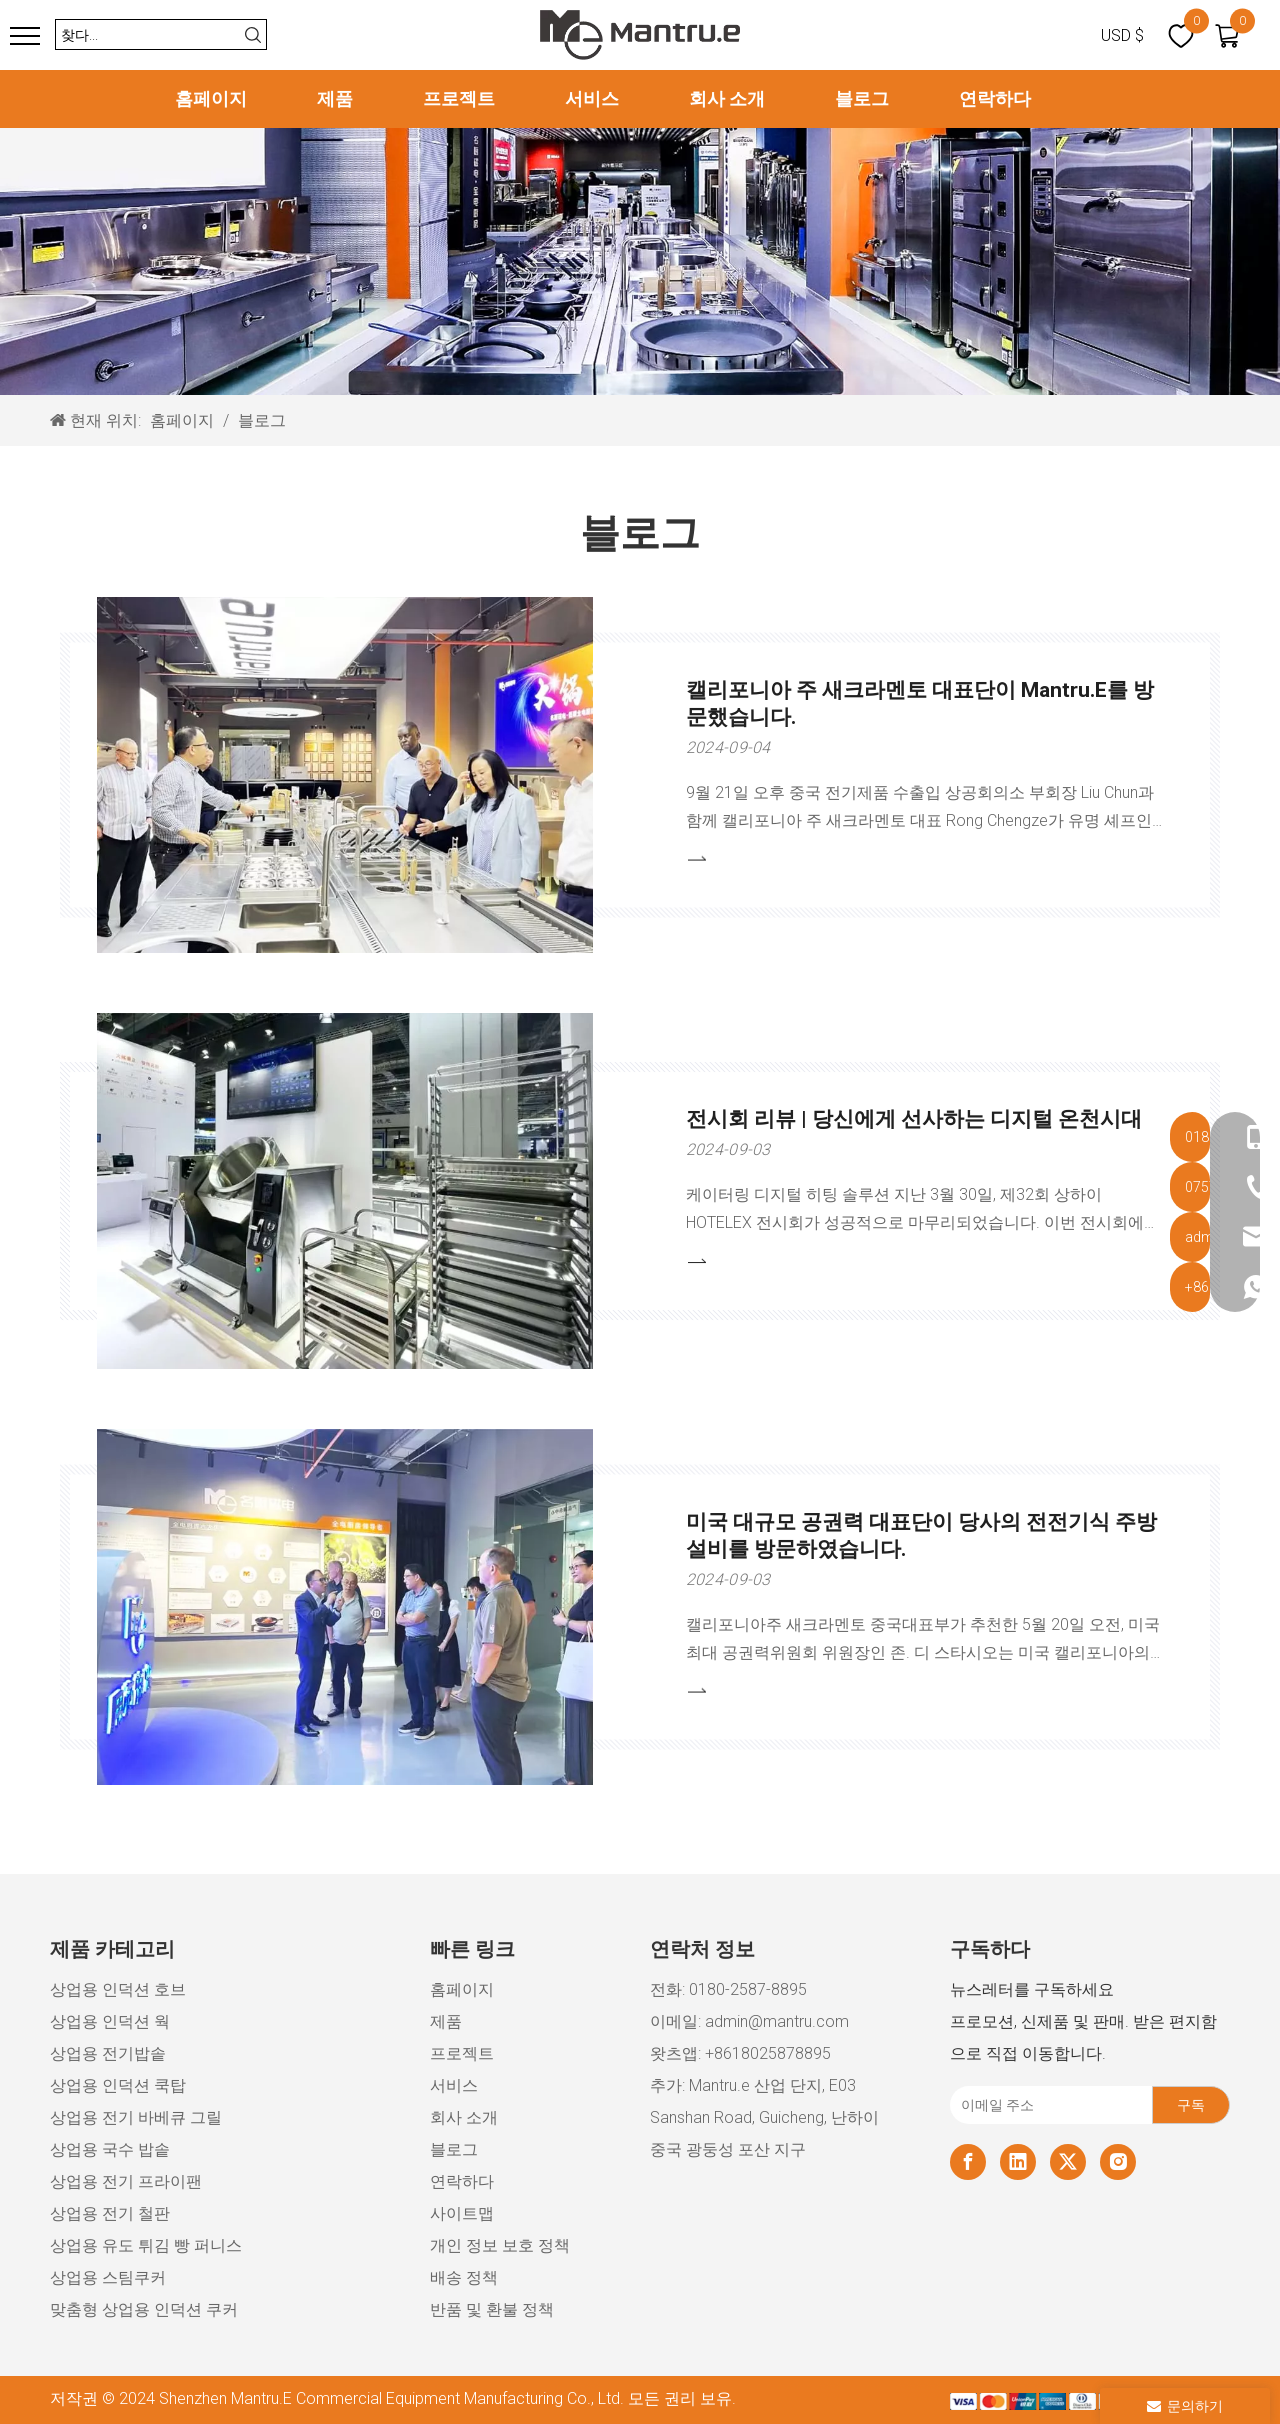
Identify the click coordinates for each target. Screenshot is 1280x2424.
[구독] (1191, 2105)
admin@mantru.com (777, 2021)
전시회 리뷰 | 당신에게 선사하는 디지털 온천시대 (914, 1119)
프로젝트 (459, 98)
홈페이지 (211, 98)
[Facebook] (968, 2162)
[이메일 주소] (1047, 2105)
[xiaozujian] (1090, 2400)
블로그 (862, 98)
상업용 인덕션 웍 (110, 2021)
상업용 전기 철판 (110, 2213)
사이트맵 (462, 2213)
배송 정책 (464, 2277)
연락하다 (995, 98)
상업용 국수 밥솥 (110, 2149)
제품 (335, 98)
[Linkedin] (1018, 2162)
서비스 (592, 98)
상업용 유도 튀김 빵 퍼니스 (146, 2245)
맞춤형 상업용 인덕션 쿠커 (144, 2309)
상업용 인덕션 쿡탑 (118, 2085)
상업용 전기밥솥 (108, 2053)
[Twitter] (1068, 2162)
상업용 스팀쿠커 (108, 2277)
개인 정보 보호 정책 (500, 2245)
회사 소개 (727, 98)
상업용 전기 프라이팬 (126, 2181)
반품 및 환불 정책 (492, 2309)
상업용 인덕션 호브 (118, 1989)
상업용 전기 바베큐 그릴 (136, 2117)
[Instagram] (1118, 2162)
